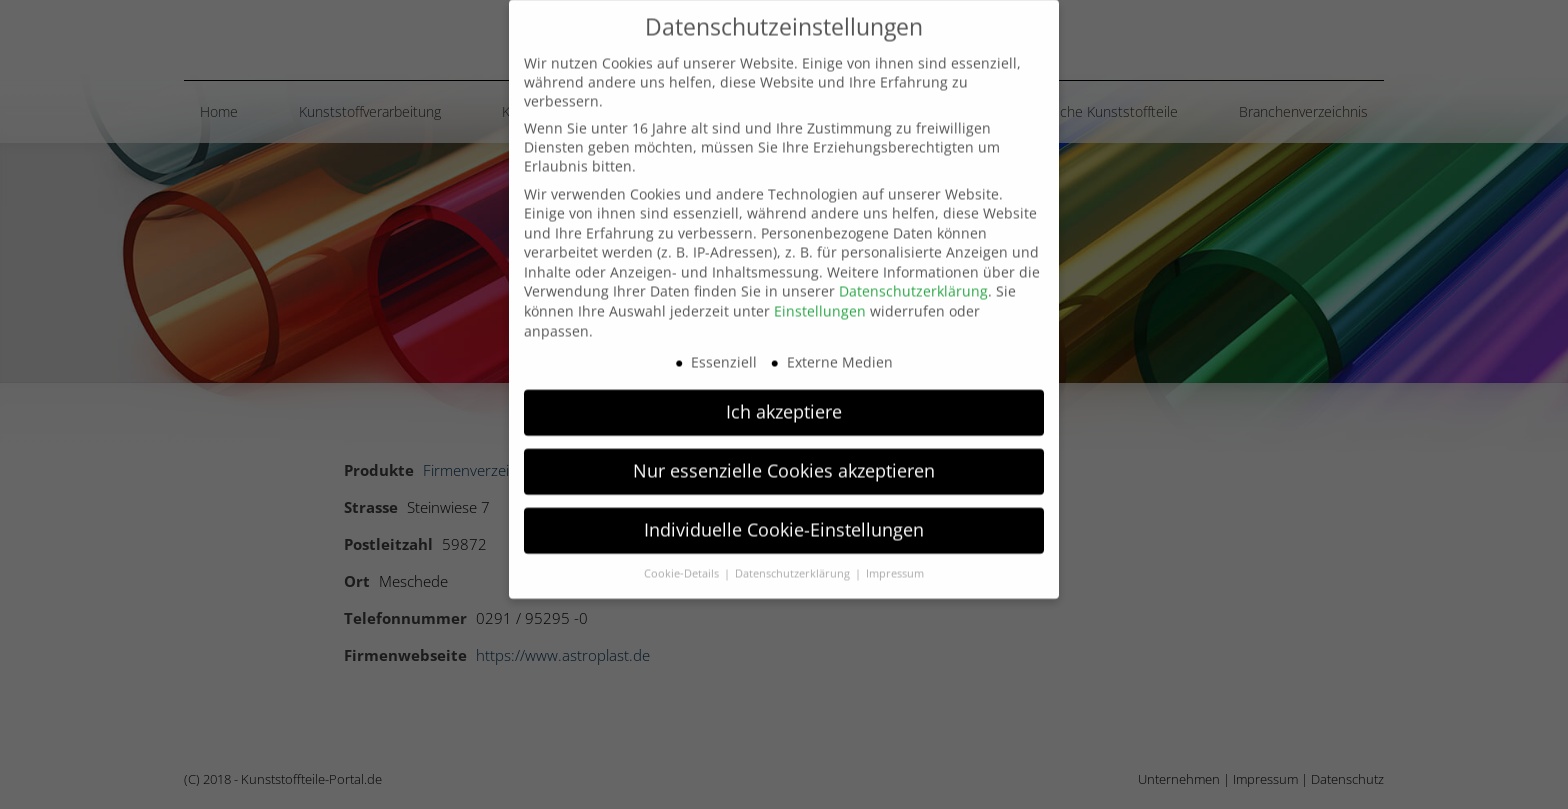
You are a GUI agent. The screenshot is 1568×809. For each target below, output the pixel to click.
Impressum (895, 554)
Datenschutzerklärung (913, 271)
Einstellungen (820, 291)
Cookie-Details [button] (683, 554)
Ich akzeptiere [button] (784, 392)
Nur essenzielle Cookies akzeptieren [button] (784, 451)
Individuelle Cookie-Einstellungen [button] (784, 510)
